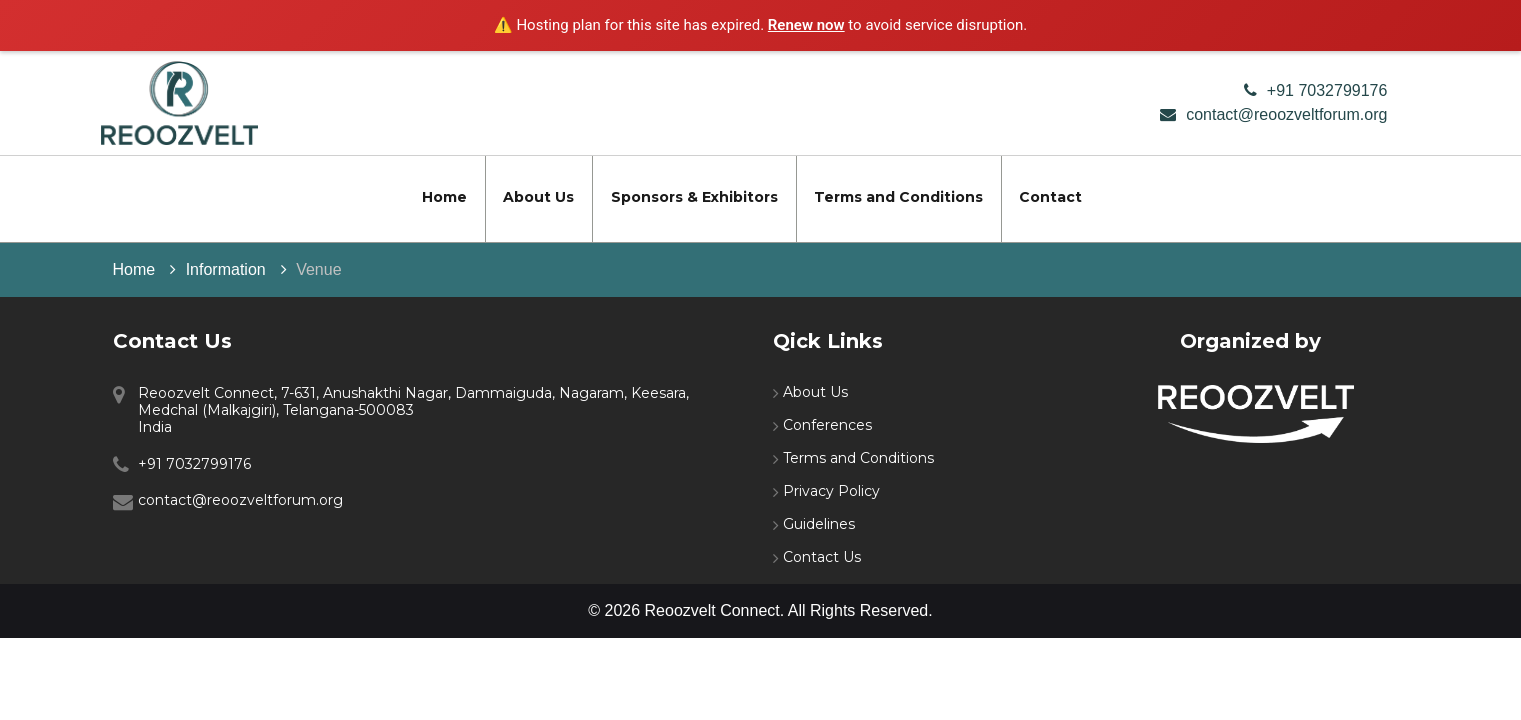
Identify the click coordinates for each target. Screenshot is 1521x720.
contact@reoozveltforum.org (1286, 114)
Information (226, 269)
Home (444, 197)
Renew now (806, 25)
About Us (538, 197)
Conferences (827, 425)
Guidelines (819, 524)
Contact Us (822, 557)
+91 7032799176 (1327, 90)
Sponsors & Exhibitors (694, 197)
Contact (1050, 197)
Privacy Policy (831, 491)
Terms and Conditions (898, 197)
